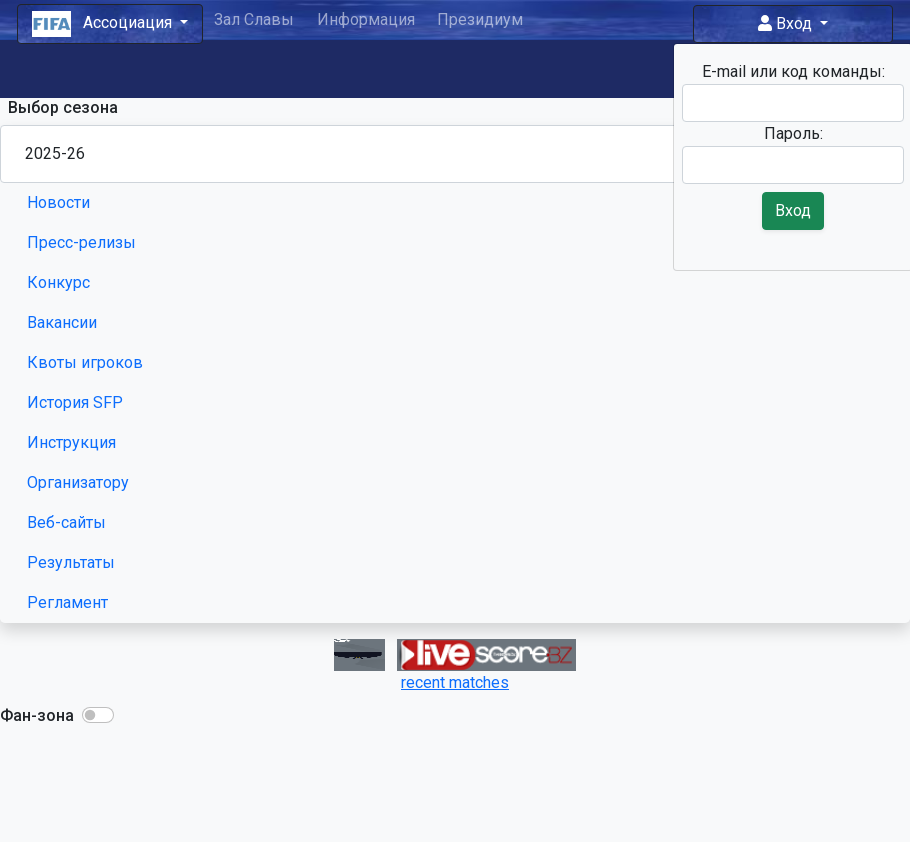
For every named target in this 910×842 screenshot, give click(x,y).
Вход (787, 23)
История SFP (75, 402)
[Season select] (455, 154)
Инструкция (71, 442)
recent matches (455, 682)
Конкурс (58, 282)
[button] (98, 715)
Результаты (71, 562)
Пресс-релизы (81, 242)
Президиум (480, 19)
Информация (366, 19)
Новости (58, 202)
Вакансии (62, 322)
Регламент (67, 602)
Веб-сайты (66, 522)
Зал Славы (254, 19)
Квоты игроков (85, 362)
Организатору (78, 482)
